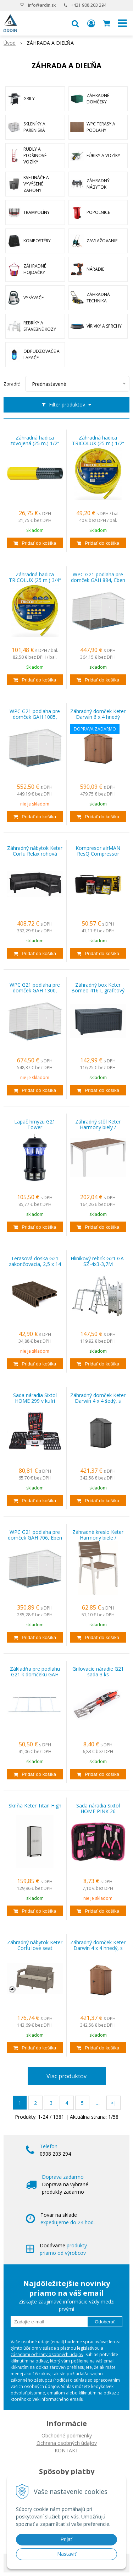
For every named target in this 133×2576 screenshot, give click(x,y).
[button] (75, 23)
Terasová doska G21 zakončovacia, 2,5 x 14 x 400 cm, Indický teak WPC (35, 1264)
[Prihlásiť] (91, 23)
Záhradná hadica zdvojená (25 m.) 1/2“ (34, 440)
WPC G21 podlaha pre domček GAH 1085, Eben (35, 717)
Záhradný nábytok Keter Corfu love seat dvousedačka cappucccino (34, 1948)
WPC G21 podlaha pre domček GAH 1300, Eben (35, 990)
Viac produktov (66, 2076)
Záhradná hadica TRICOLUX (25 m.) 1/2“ (98, 440)
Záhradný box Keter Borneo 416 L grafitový (97, 987)
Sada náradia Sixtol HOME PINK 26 (98, 1808)
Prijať (66, 2539)
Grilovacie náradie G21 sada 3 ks (98, 1671)
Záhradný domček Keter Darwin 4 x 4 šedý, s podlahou (98, 1401)
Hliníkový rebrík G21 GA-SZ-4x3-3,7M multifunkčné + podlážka (98, 1264)
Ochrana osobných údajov (67, 2443)
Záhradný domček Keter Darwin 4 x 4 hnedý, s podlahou (98, 1948)
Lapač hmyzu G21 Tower (34, 1124)
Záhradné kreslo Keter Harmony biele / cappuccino (97, 1537)
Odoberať (105, 2321)
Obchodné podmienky (66, 2435)
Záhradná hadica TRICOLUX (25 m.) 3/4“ (35, 577)
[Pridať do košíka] (35, 543)
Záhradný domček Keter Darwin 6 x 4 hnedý (98, 714)
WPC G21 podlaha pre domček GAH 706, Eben (35, 1535)
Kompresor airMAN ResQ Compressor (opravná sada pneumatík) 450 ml (98, 853)
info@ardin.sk (42, 5)
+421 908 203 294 (88, 5)
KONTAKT (66, 2450)
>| (113, 2103)
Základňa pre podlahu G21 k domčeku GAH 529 (35, 1674)
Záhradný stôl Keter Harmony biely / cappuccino (98, 1127)
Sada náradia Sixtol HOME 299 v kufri (35, 1398)
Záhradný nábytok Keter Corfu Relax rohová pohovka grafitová (34, 853)
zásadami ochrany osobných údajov (47, 2354)
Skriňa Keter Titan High (35, 1806)
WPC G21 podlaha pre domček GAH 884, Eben (98, 577)
